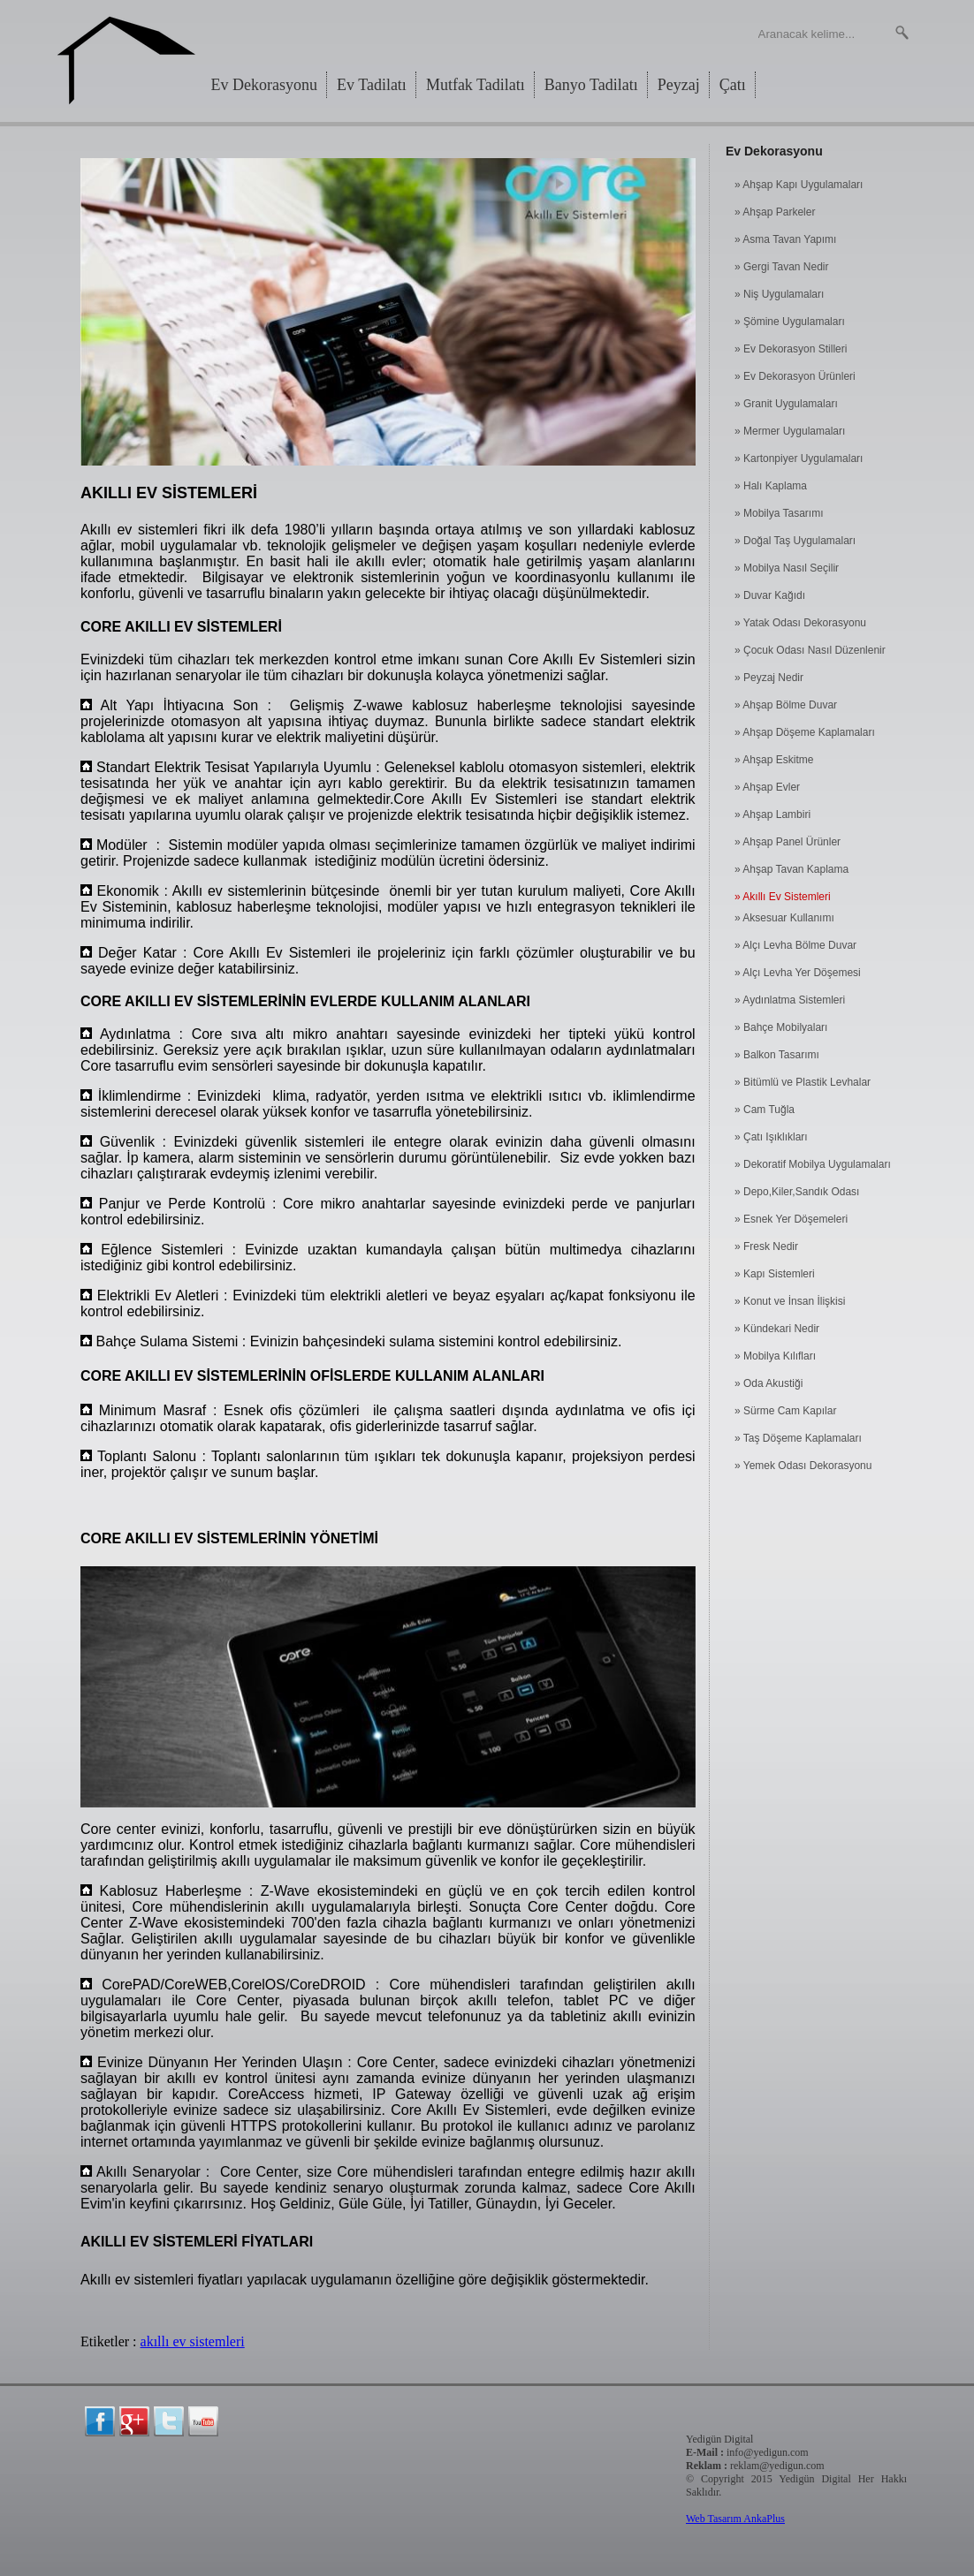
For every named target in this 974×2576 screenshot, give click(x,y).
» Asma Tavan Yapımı (785, 239)
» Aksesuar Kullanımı (784, 918)
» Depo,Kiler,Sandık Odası (796, 1192)
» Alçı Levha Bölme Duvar (795, 945)
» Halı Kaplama (770, 486)
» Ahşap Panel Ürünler (787, 842)
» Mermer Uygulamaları (789, 431)
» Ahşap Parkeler (774, 212)
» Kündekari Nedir (776, 1328)
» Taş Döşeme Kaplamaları (798, 1438)
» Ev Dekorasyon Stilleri (790, 349)
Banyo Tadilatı (591, 85)
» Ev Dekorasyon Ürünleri (795, 376)
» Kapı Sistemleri (774, 1274)
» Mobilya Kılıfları (775, 1356)
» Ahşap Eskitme (773, 760)
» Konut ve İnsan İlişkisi (789, 1301)
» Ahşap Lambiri (772, 814)
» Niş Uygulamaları (779, 294)
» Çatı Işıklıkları (771, 1137)
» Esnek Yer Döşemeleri (791, 1219)
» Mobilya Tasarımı (778, 513)
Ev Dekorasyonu (264, 85)
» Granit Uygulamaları (786, 404)
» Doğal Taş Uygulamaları (795, 540)
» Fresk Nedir (766, 1246)
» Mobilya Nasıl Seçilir (786, 568)
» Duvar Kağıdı (769, 595)
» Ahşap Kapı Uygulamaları (798, 184)
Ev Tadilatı (372, 85)
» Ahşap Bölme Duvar (785, 705)
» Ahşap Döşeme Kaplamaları (804, 732)
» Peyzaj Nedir (768, 677)
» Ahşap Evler (767, 787)
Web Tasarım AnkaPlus (735, 2518)
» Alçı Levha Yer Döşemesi (797, 972)
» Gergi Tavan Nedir (781, 267)
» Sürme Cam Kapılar (785, 1411)
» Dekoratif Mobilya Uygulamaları (812, 1164)
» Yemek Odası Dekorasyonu (802, 1465)
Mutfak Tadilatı (475, 85)
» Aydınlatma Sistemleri (789, 1000)
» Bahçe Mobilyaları (780, 1027)
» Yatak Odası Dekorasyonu (800, 623)
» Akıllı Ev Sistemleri (782, 896)
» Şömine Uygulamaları (789, 321)
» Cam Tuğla (764, 1109)
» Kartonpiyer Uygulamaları (798, 458)
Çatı (732, 85)
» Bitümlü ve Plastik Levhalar (802, 1082)
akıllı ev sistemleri (193, 2341)
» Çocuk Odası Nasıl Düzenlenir (810, 650)
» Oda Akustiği (768, 1383)
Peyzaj (679, 85)
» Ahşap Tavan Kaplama (791, 869)
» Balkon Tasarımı (776, 1055)
